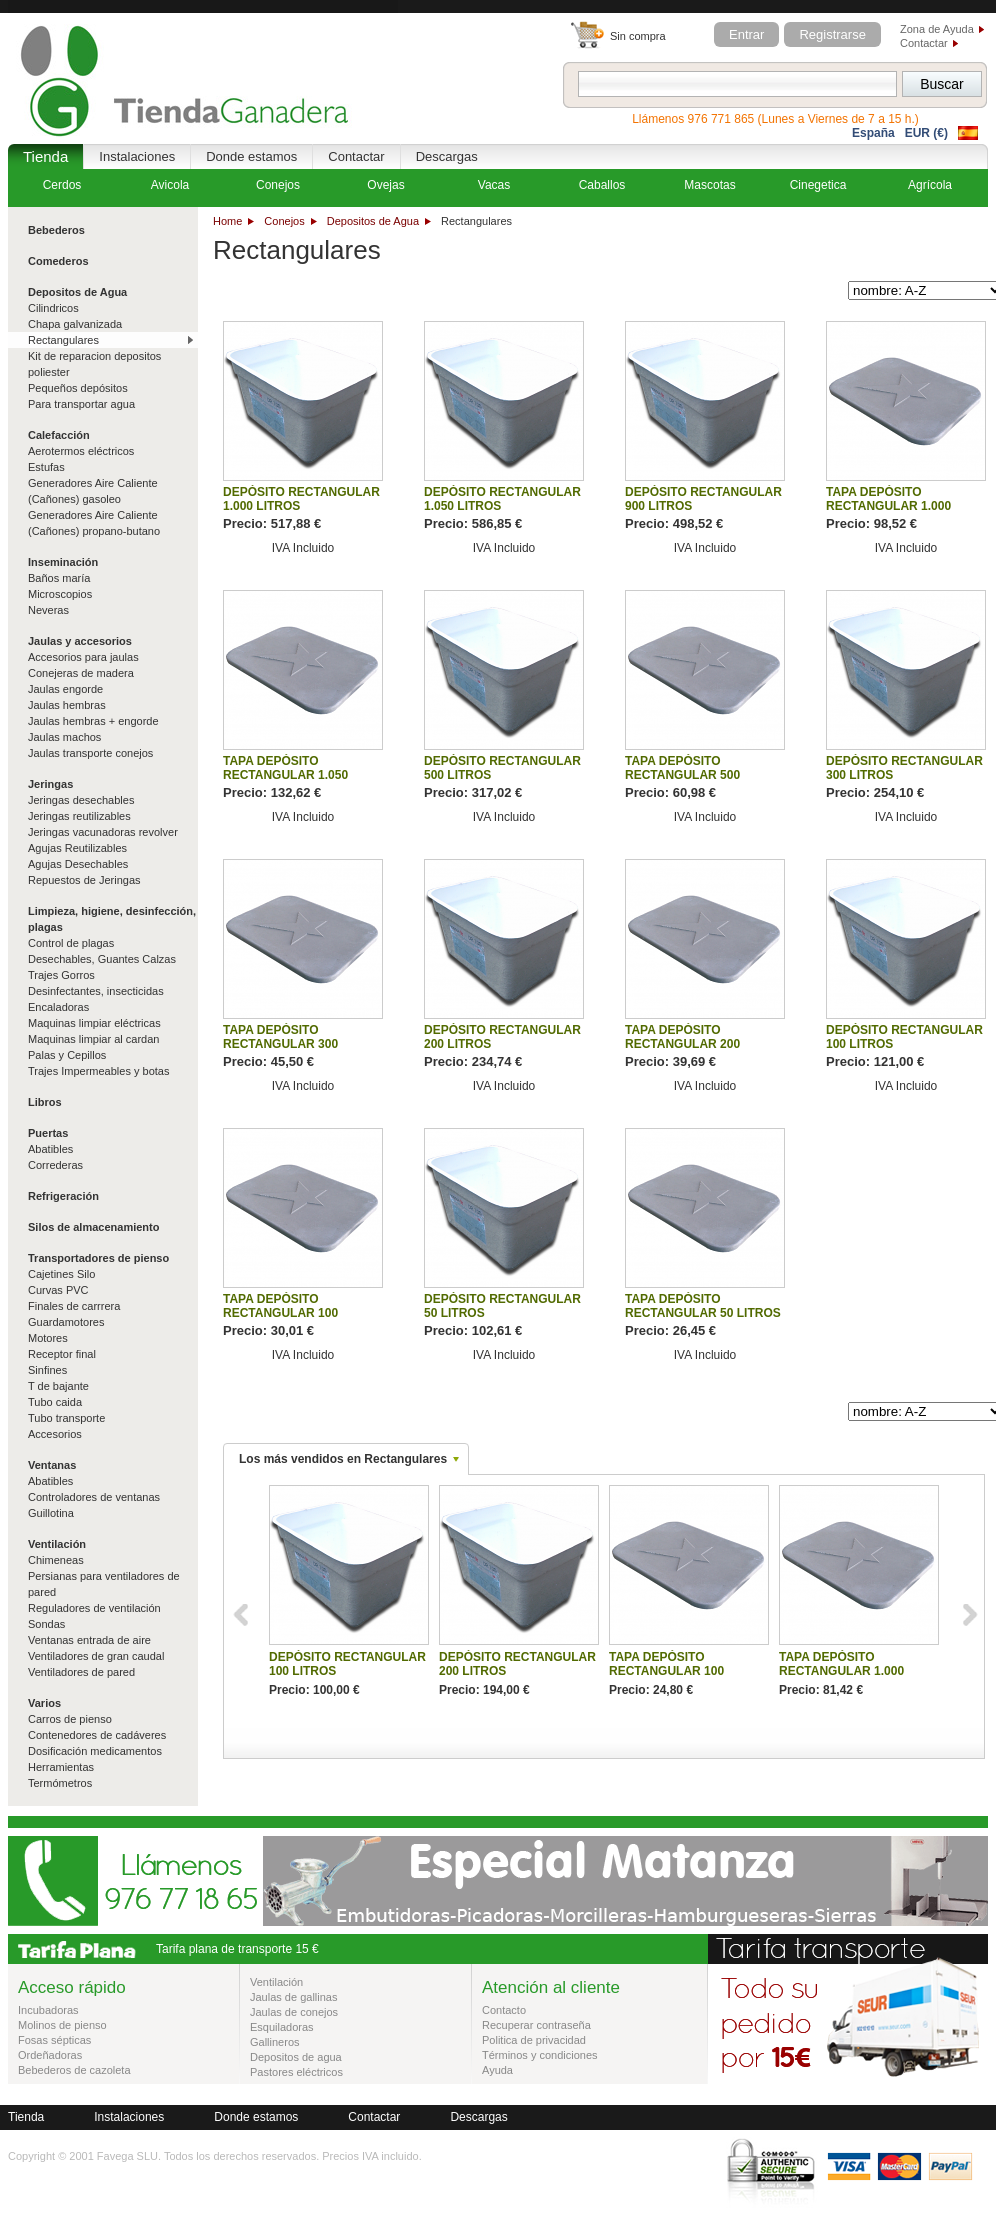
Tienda (45, 156)
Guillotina (51, 1513)
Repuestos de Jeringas (84, 880)
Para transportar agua (81, 404)
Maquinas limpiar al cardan (93, 1039)
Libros (45, 1102)
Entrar (746, 34)
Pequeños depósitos (78, 388)
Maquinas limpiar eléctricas (94, 1023)
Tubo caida (55, 1402)
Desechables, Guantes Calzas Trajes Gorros (102, 967)
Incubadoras (48, 2010)
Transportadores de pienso (98, 1258)
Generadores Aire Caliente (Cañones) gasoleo (93, 491)
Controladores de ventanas (94, 1497)
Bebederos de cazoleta (74, 2070)
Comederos (58, 261)
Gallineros (275, 2042)
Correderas (55, 1165)
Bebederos (56, 230)
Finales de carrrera (74, 1306)
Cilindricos (53, 308)
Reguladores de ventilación (94, 1608)
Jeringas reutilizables (79, 816)
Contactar (924, 43)
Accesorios (55, 1434)
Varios (44, 1703)
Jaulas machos (64, 737)
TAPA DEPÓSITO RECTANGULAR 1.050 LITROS (285, 775)
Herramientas (61, 1767)
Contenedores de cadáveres (97, 1735)
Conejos (284, 221)
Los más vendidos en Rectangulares (343, 1459)
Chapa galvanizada (75, 324)
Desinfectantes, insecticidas (96, 991)
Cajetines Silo (61, 1274)
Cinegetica (818, 185)
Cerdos (62, 185)
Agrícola (930, 185)
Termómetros (60, 1783)
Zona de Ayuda (937, 29)
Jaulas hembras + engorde (93, 721)
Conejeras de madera (81, 673)
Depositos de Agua (373, 221)
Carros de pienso (70, 1719)
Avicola (170, 185)
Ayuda (497, 2070)
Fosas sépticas (54, 2040)
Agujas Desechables (78, 864)
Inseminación (63, 562)
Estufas (46, 467)
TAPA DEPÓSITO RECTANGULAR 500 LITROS (682, 775)
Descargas (447, 156)
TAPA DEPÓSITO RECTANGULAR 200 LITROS (682, 1044)
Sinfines (47, 1370)
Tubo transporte (66, 1418)
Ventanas (52, 1465)
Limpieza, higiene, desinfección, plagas (112, 919)
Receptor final (62, 1354)
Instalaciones (137, 156)
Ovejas (385, 185)
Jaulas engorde (65, 689)
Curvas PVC (58, 1290)
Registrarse (832, 34)
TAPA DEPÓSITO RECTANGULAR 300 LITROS (280, 1044)
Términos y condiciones (540, 2055)
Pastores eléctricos (296, 2072)
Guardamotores (66, 1322)
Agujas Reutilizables (77, 848)
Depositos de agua (296, 2057)
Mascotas (709, 185)
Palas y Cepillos (67, 1055)
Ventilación (57, 1544)
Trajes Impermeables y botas (98, 1071)
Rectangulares (63, 340)
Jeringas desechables (81, 800)
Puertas (48, 1133)
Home (227, 221)
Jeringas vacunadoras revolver (103, 832)
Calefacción (59, 435)
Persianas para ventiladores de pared (104, 1584)
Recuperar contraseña (536, 2025)
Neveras (48, 610)
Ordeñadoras (50, 2055)
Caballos (602, 185)
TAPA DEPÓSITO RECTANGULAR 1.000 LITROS (888, 506)
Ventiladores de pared (81, 1672)
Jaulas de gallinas (293, 1997)
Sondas (46, 1624)
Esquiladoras (282, 2027)
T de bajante (58, 1386)
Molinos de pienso (62, 2025)
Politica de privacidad (534, 2040)
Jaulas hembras (67, 705)
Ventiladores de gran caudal (96, 1656)
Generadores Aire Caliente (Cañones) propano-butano (94, 523)
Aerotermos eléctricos (81, 451)
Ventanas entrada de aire (89, 1640)
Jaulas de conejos (294, 2012)
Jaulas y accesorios (80, 641)
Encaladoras (58, 1007)
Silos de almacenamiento (93, 1227)
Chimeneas (56, 1560)
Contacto (504, 2010)
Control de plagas (71, 943)
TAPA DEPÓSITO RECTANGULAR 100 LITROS (280, 1313)
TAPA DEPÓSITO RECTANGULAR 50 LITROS (703, 1306)
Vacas (494, 185)
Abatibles (50, 1149)
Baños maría (59, 578)
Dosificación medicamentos (95, 1751)
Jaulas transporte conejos (90, 753)
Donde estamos (251, 156)
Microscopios (60, 594)
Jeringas (50, 784)
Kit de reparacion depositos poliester (94, 364)
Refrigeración (63, 1196)
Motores (48, 1338)
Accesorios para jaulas (83, 657)
